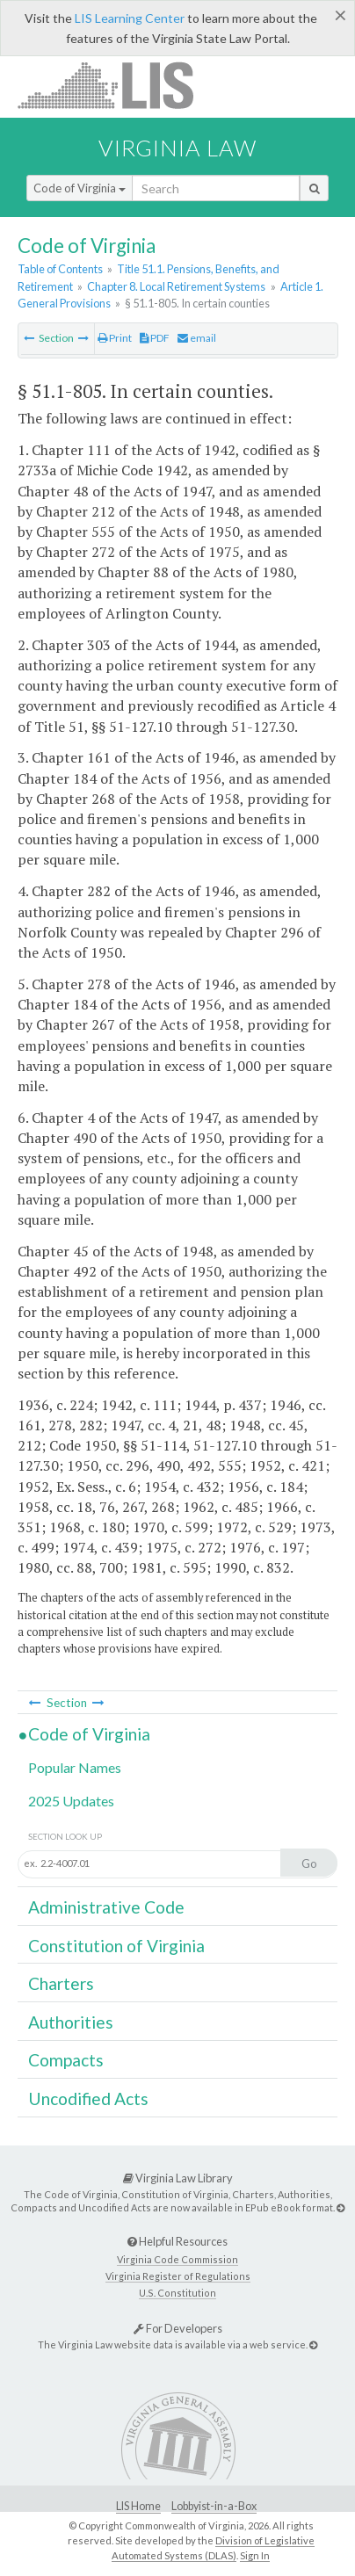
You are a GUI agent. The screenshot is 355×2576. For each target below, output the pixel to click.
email (197, 337)
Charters (61, 1983)
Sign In (255, 2555)
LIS (116, 85)
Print (115, 337)
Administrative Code (106, 1907)
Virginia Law (177, 147)
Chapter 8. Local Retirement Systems (176, 286)
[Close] (340, 15)
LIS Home (138, 2506)
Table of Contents (60, 269)
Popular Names (74, 1767)
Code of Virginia (79, 188)
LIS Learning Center (130, 18)
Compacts (66, 2060)
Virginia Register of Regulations (177, 2276)
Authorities (70, 2022)
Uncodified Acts (88, 2098)
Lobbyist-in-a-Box (214, 2506)
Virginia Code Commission (177, 2259)
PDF (155, 337)
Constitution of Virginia (116, 1946)
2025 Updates (71, 1800)
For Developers (178, 2328)
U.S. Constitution (177, 2292)
